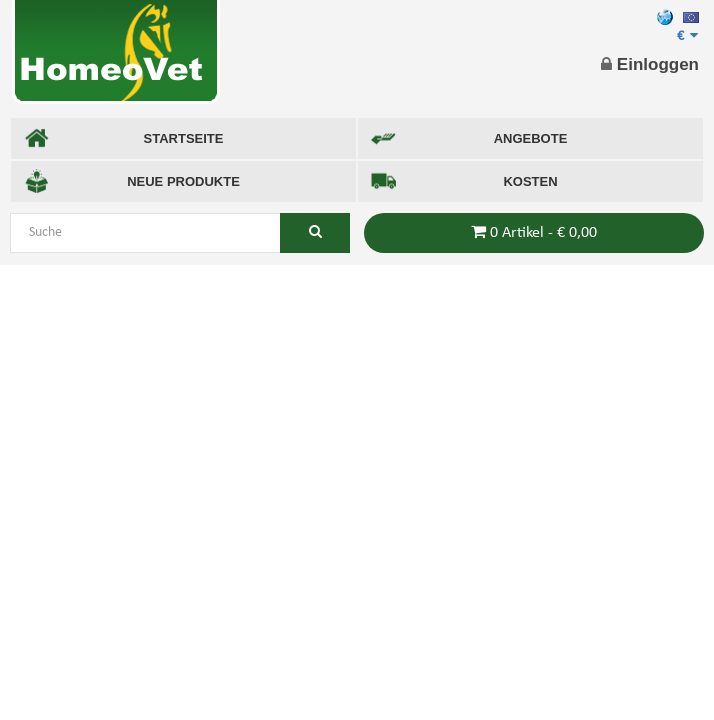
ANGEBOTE (469, 138)
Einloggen (650, 64)
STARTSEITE (123, 138)
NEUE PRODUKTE (132, 181)
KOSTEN (464, 181)
